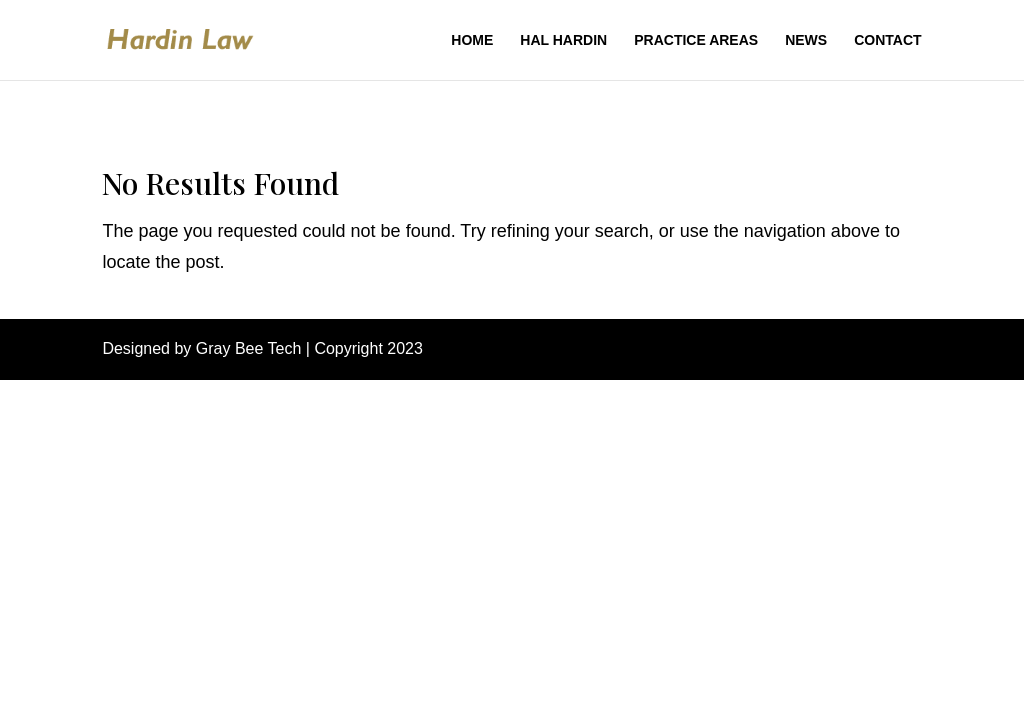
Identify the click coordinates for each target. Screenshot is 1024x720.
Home (472, 40)
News (806, 40)
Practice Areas (696, 40)
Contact (887, 40)
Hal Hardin (563, 40)
